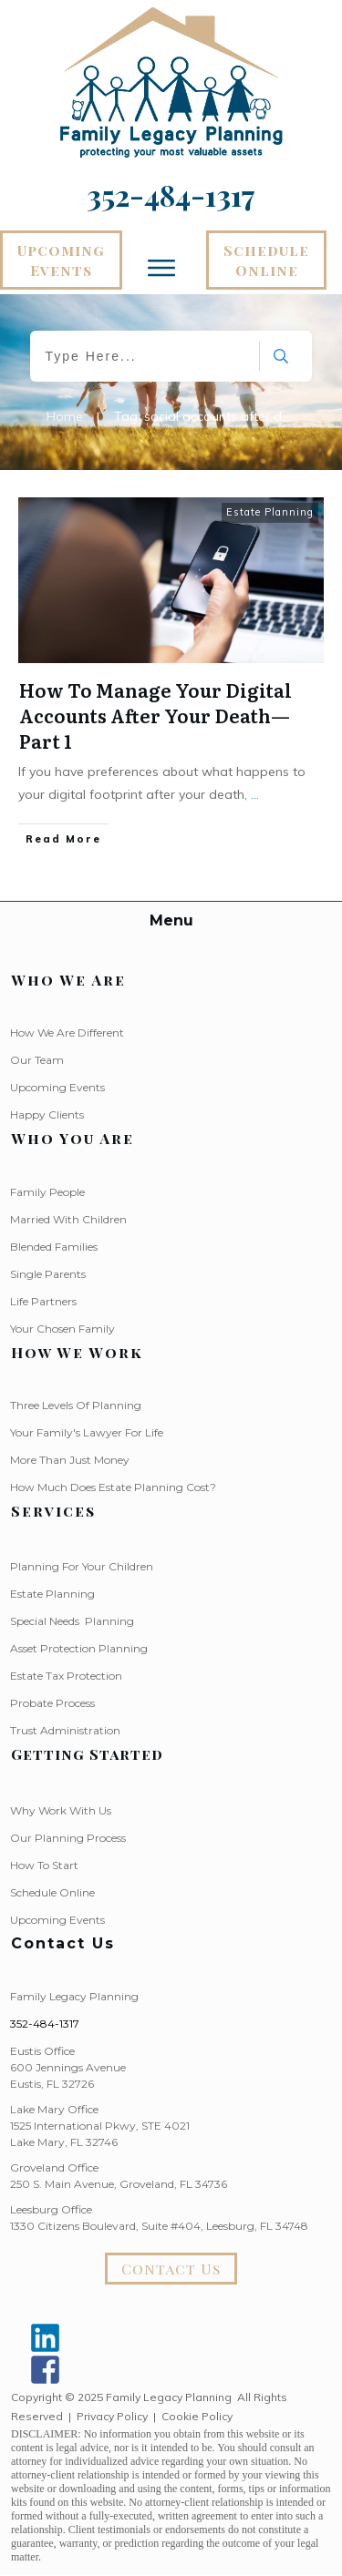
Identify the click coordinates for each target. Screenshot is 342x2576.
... (255, 794)
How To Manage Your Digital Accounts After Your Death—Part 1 (155, 715)
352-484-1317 (44, 2023)
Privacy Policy (112, 2416)
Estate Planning (270, 512)
